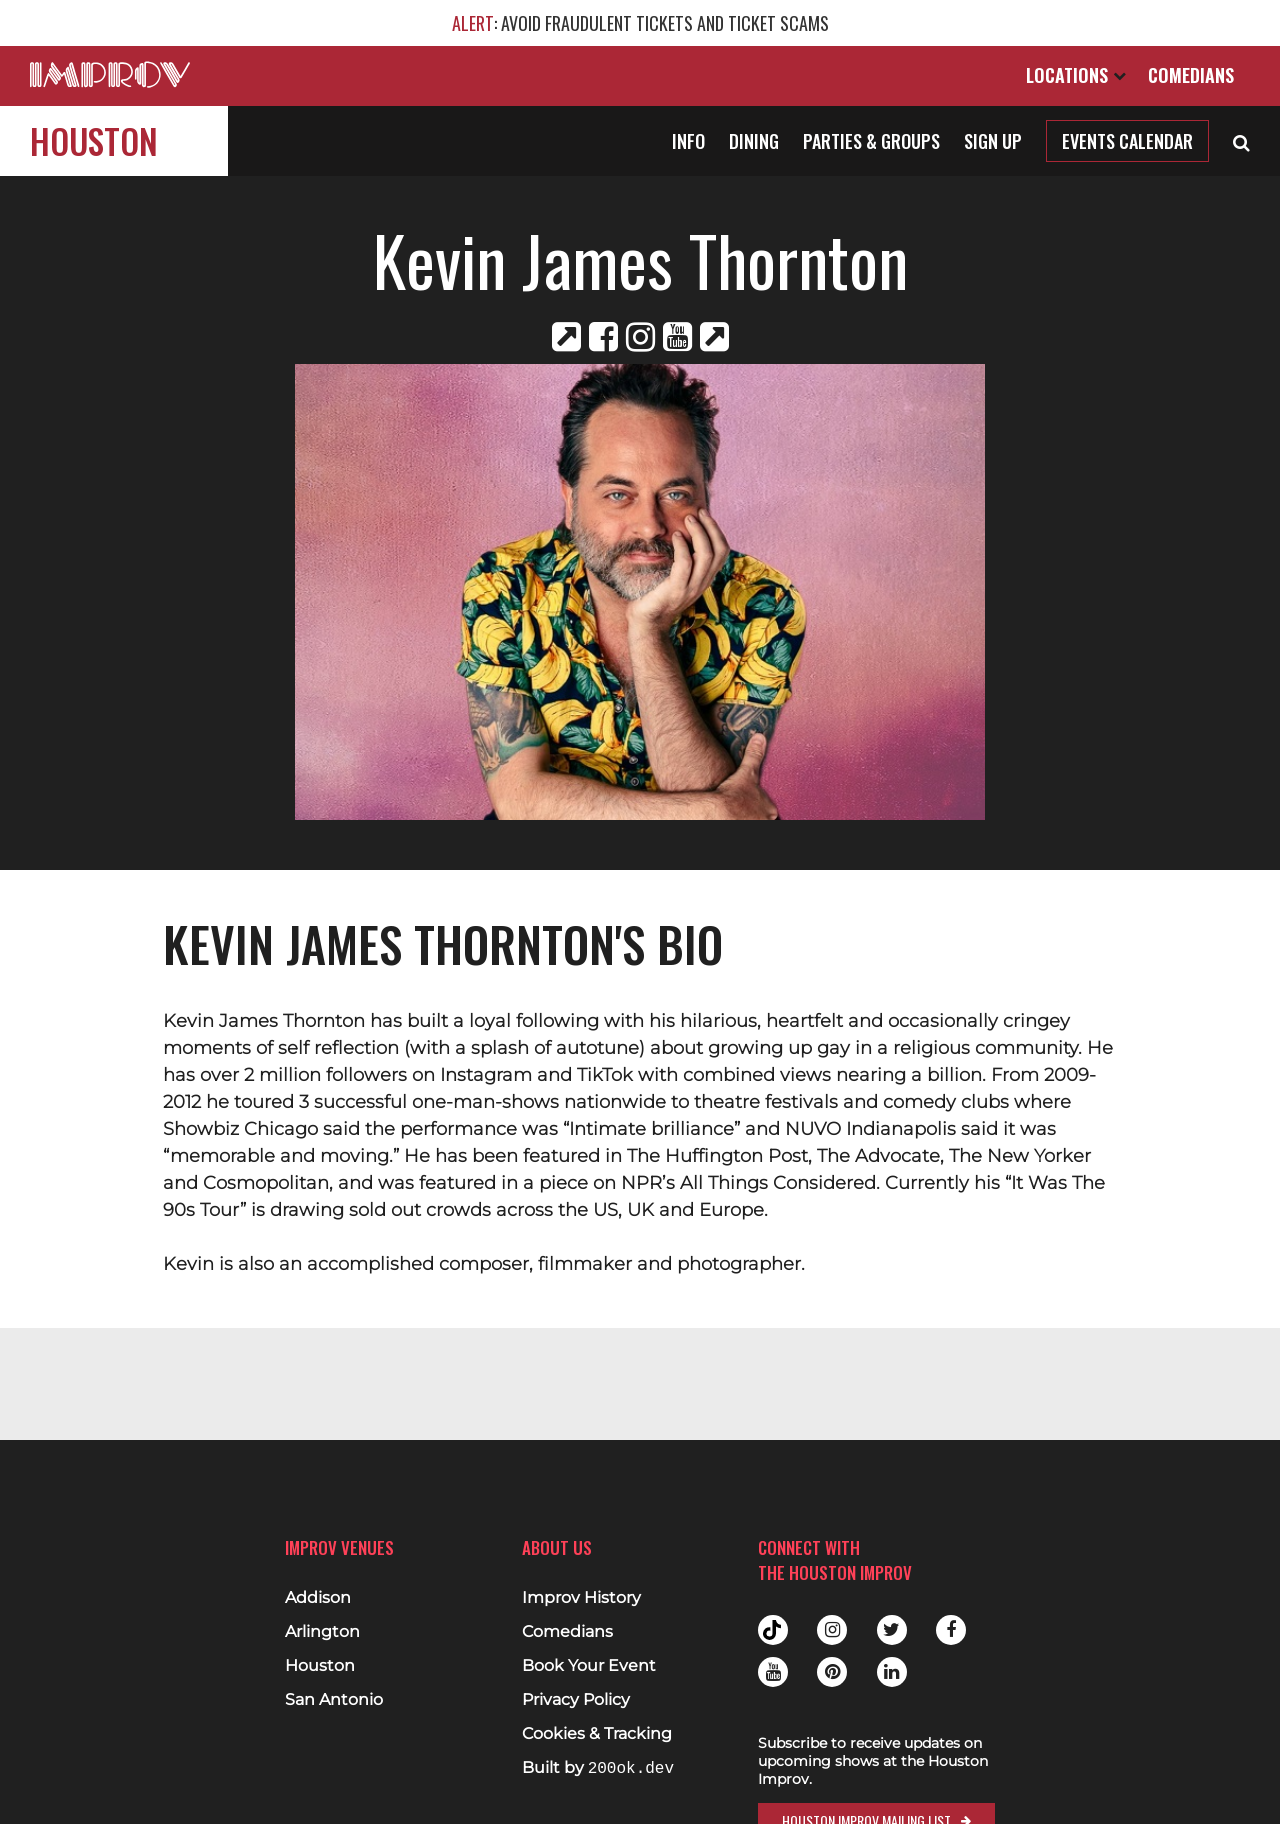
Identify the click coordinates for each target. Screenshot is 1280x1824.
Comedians (1191, 75)
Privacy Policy (576, 1700)
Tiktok (773, 1630)
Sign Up (993, 141)
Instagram (832, 1630)
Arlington (322, 1632)
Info (688, 141)
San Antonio (334, 1700)
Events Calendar (1127, 141)
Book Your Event (589, 1666)
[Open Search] (1241, 141)
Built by (598, 1768)
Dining (754, 141)
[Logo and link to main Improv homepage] (110, 74)
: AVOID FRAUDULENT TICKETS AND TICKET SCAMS (640, 23)
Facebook (951, 1630)
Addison (318, 1598)
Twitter (892, 1630)
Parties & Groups (871, 141)
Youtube (773, 1672)
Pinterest (832, 1672)
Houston (94, 140)
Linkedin (892, 1672)
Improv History (581, 1598)
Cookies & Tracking (597, 1734)
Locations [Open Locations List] (1076, 75)
